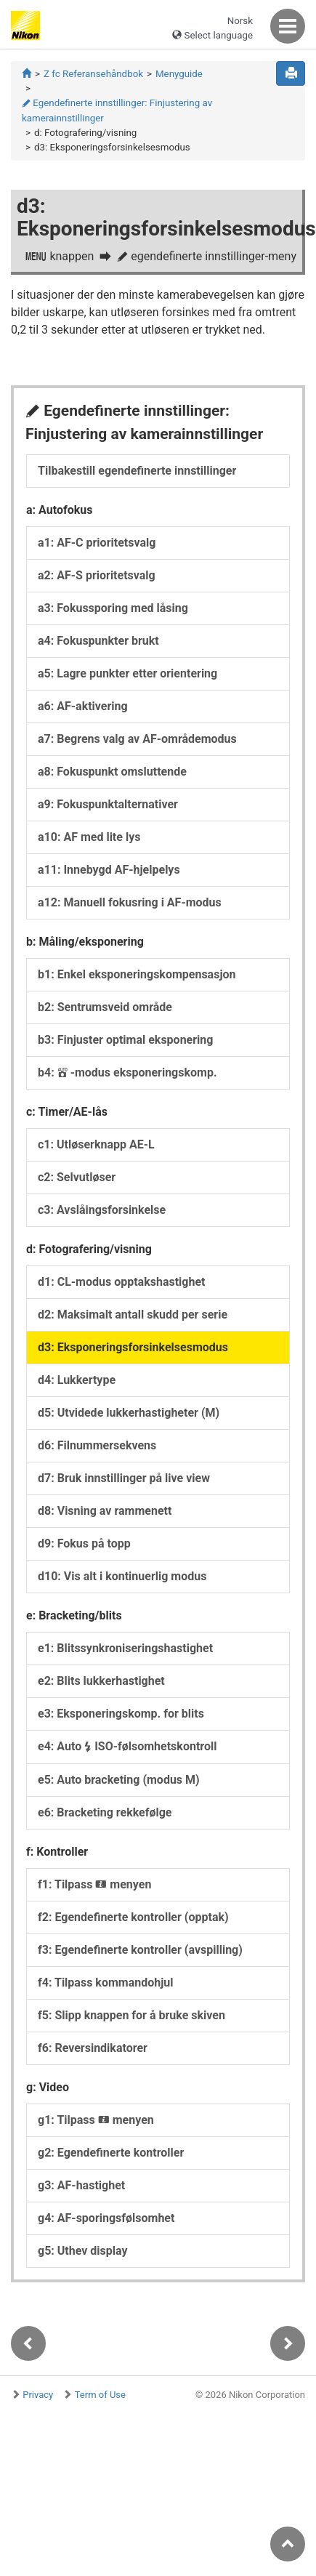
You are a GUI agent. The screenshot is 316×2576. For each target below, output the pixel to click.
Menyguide (179, 73)
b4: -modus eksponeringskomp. (127, 1072)
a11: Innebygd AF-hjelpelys (109, 870)
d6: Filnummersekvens (97, 1445)
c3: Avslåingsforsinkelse (102, 1210)
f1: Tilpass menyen (94, 1884)
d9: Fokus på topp (84, 1543)
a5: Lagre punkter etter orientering (127, 673)
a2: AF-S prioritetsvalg (96, 575)
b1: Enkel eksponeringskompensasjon (137, 974)
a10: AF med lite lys (89, 837)
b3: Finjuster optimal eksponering (125, 1040)
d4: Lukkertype (77, 1380)
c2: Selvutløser (77, 1177)
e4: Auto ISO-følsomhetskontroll (127, 1746)
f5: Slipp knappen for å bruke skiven (131, 2015)
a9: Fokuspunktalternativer (108, 804)
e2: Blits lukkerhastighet (101, 1681)
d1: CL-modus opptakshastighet (121, 1282)
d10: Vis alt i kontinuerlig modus (122, 1576)
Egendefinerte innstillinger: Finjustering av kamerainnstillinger (117, 110)
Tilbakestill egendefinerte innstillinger (137, 471)
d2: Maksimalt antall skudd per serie (132, 1314)
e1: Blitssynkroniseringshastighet (125, 1648)
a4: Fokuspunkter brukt (98, 641)
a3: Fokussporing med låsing (113, 608)
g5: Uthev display (83, 2251)
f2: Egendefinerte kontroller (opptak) (133, 1917)
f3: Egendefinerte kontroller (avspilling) (140, 1950)
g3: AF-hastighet (81, 2185)
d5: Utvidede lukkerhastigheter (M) (128, 1413)
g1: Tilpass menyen (96, 2120)
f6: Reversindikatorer (92, 2048)
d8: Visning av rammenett (104, 1511)
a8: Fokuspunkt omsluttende (112, 771)
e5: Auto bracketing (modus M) (119, 1780)
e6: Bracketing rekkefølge (104, 1812)
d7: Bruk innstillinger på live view (124, 1478)
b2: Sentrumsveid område (105, 1007)
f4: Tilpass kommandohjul (106, 1982)
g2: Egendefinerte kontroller (111, 2153)
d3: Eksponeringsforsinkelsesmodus (133, 1347)
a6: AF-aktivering (83, 706)
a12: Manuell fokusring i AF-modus (130, 902)
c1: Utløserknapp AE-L (96, 1144)
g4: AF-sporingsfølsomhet (106, 2218)
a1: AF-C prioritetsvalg (96, 543)
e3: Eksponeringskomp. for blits (121, 1713)
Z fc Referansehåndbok (93, 73)
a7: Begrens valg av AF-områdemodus (137, 739)
